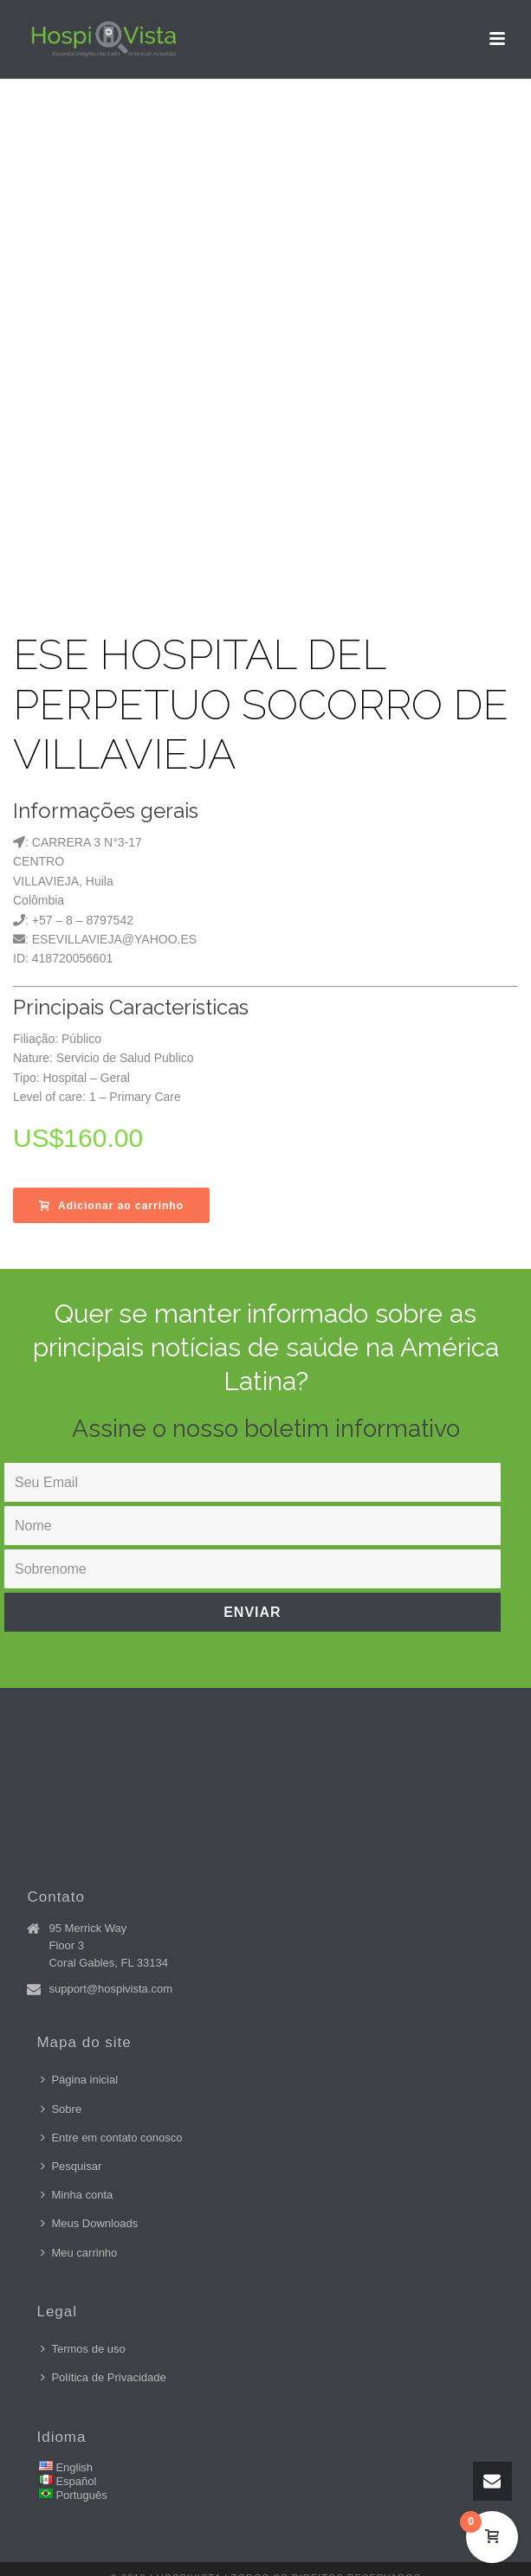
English (74, 2467)
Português (81, 2495)
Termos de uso (83, 2348)
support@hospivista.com (110, 1988)
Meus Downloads (89, 2223)
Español (75, 2481)
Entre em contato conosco (111, 2137)
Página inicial (79, 2079)
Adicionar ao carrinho (111, 1206)
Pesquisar (71, 2166)
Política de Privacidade (103, 2377)
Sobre (61, 2109)
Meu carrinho (79, 2252)
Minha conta (77, 2194)
